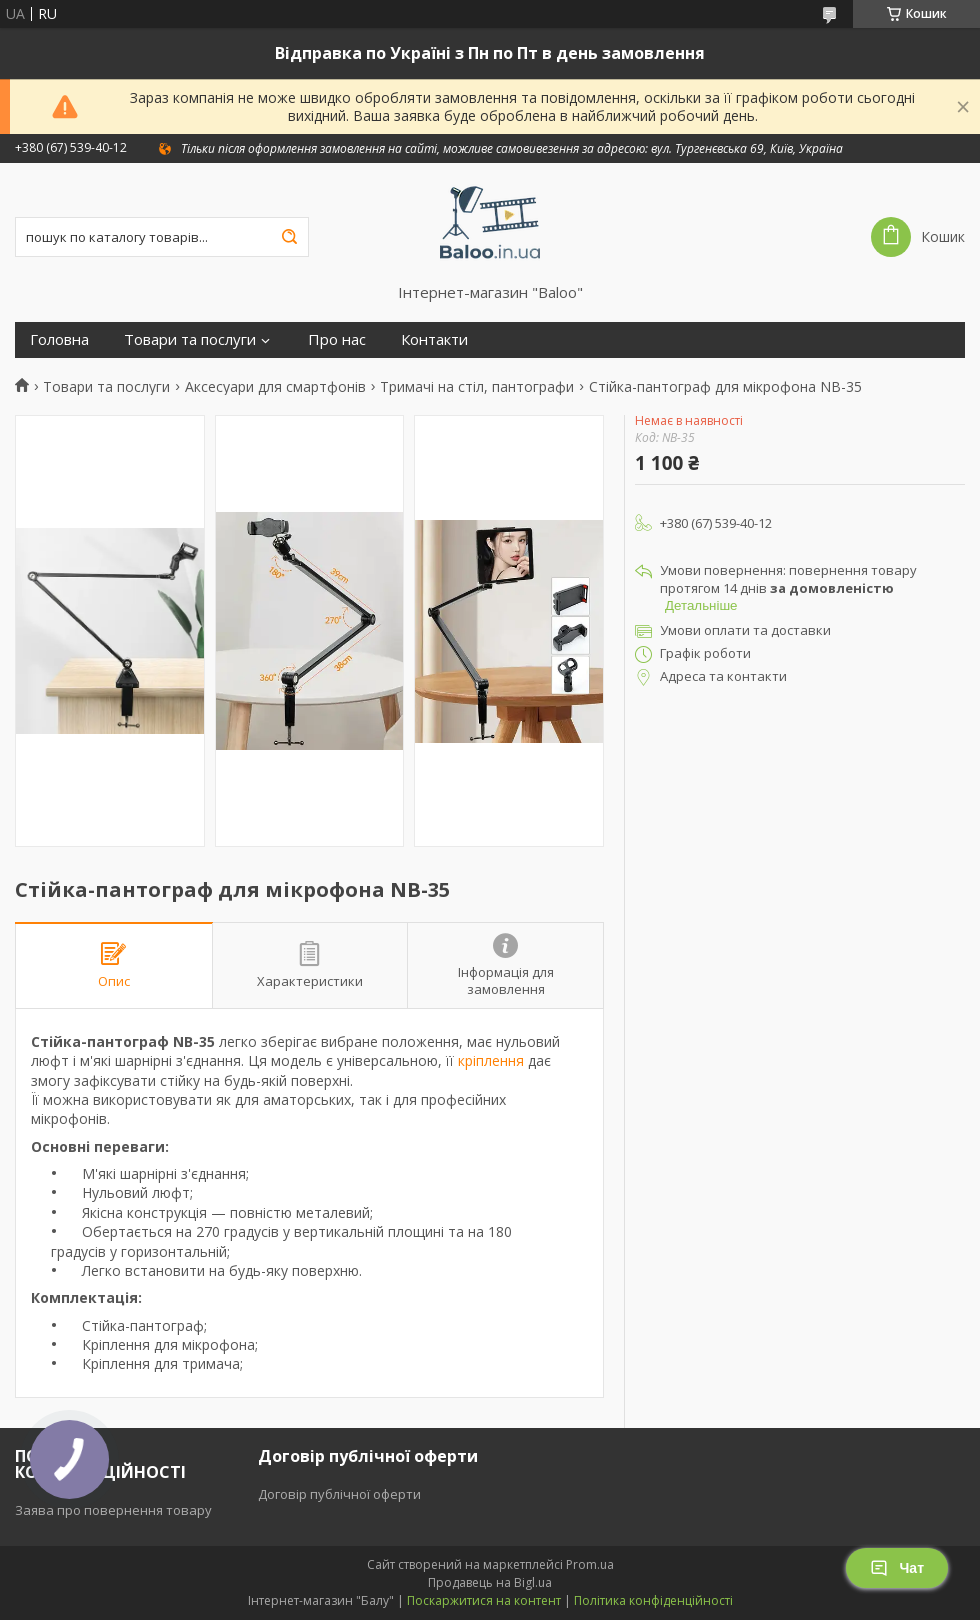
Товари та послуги (190, 339)
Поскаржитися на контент (484, 1600)
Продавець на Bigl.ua (490, 1582)
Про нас (337, 339)
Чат (897, 1568)
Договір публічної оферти (339, 1494)
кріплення (491, 1060)
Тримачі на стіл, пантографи (477, 387)
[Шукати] (289, 237)
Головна (59, 339)
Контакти (434, 339)
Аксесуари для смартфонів (275, 387)
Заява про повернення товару (113, 1510)
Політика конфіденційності (653, 1600)
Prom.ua (590, 1564)
